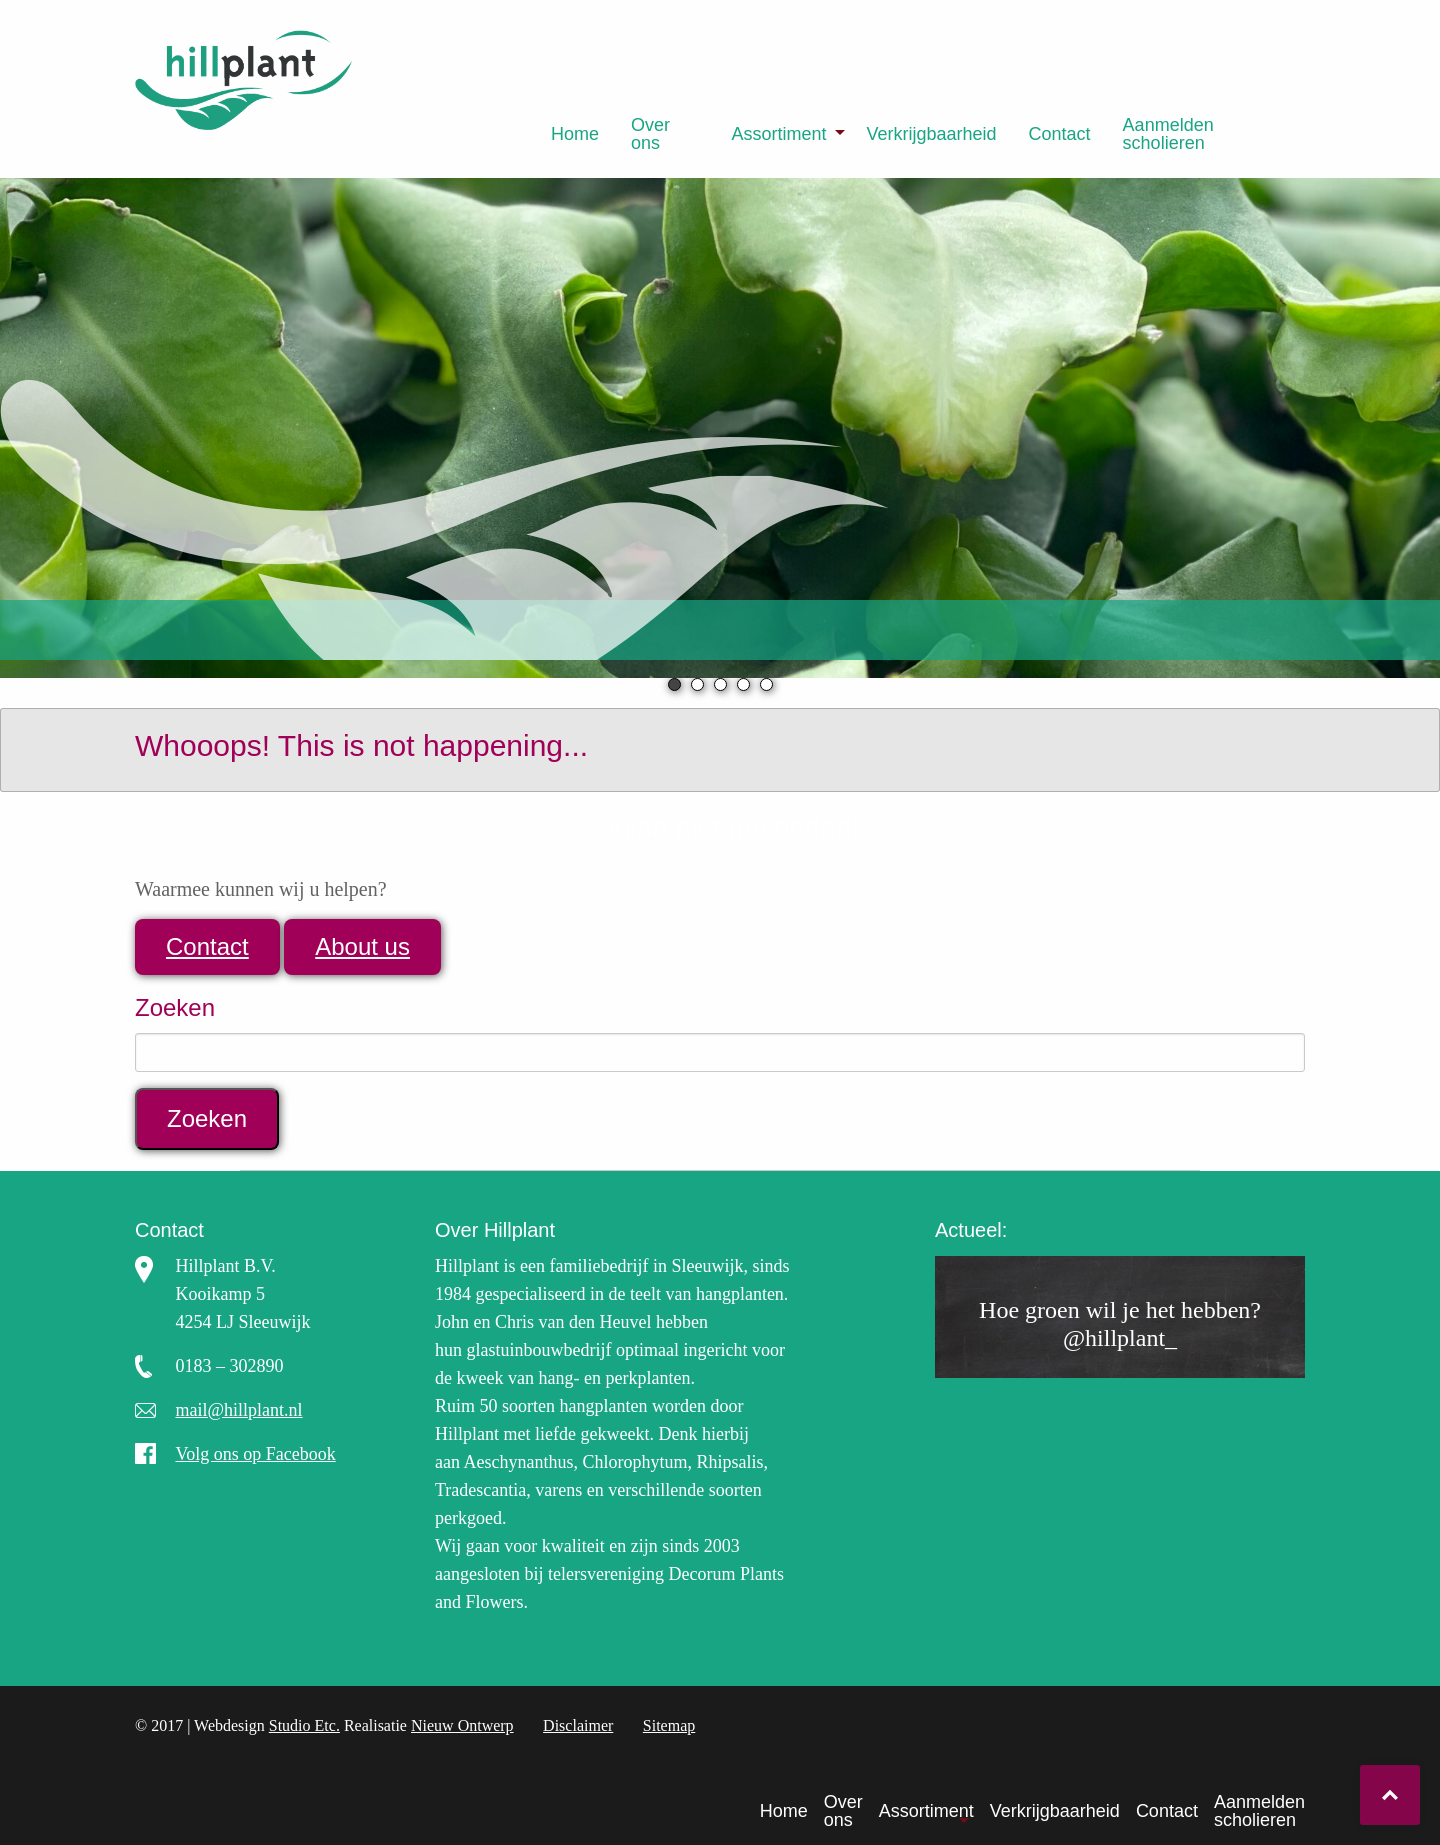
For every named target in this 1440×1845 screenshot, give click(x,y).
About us (362, 946)
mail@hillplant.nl (239, 1410)
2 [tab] (697, 684)
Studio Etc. (304, 1725)
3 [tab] (720, 684)
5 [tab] (766, 684)
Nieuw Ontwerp (462, 1725)
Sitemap (669, 1725)
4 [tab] (743, 684)
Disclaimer (578, 1725)
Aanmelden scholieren (1168, 134)
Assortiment (778, 134)
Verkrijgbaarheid (931, 134)
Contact (1060, 134)
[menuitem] (575, 134)
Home (575, 134)
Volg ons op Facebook (256, 1454)
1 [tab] (674, 684)
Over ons (650, 134)
